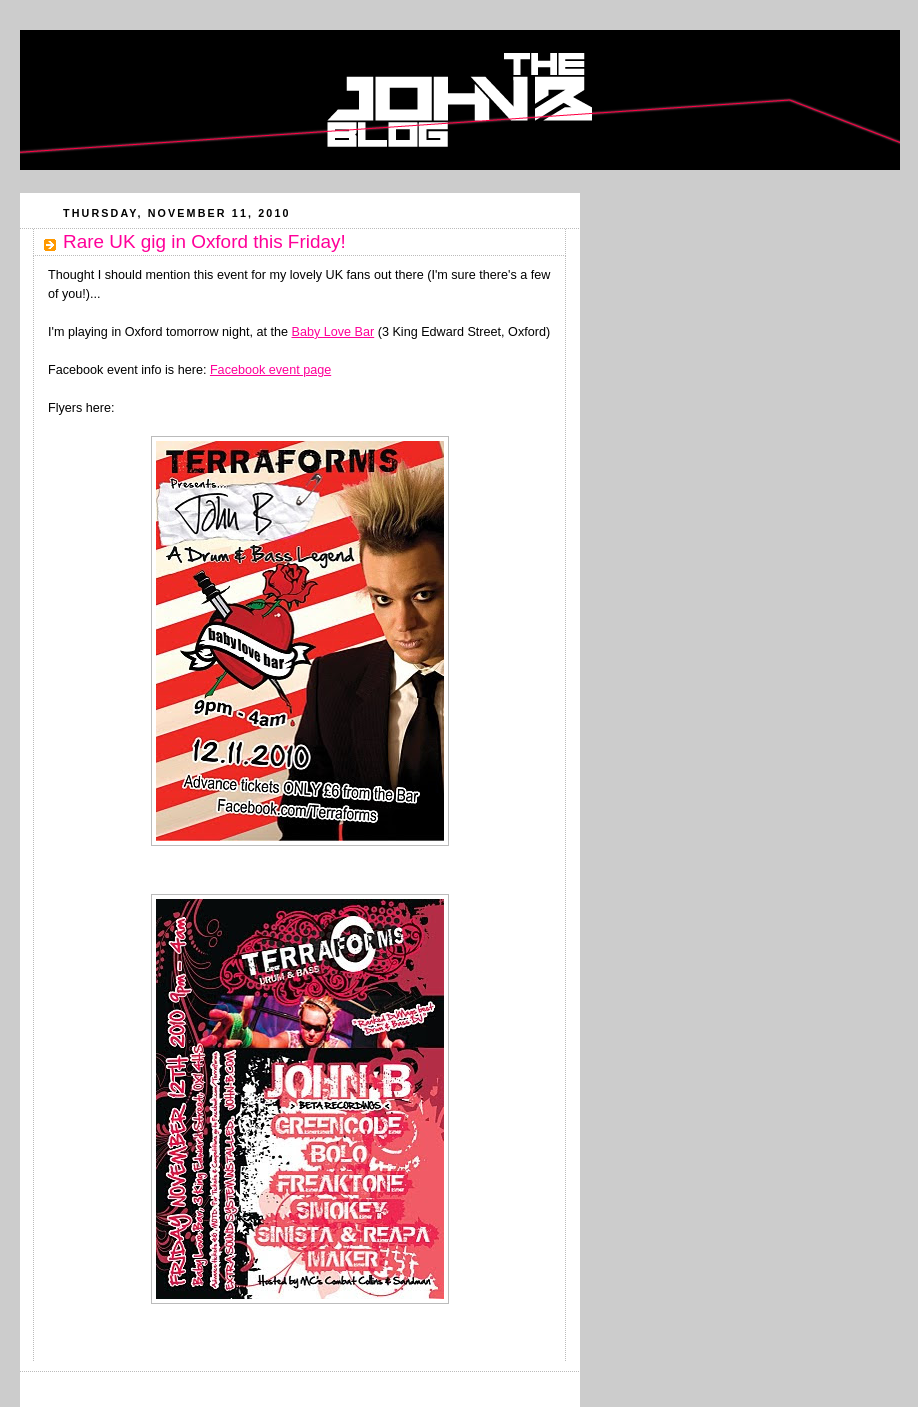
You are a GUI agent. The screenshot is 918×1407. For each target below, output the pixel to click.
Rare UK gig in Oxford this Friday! (204, 241)
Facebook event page (270, 370)
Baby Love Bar (333, 332)
